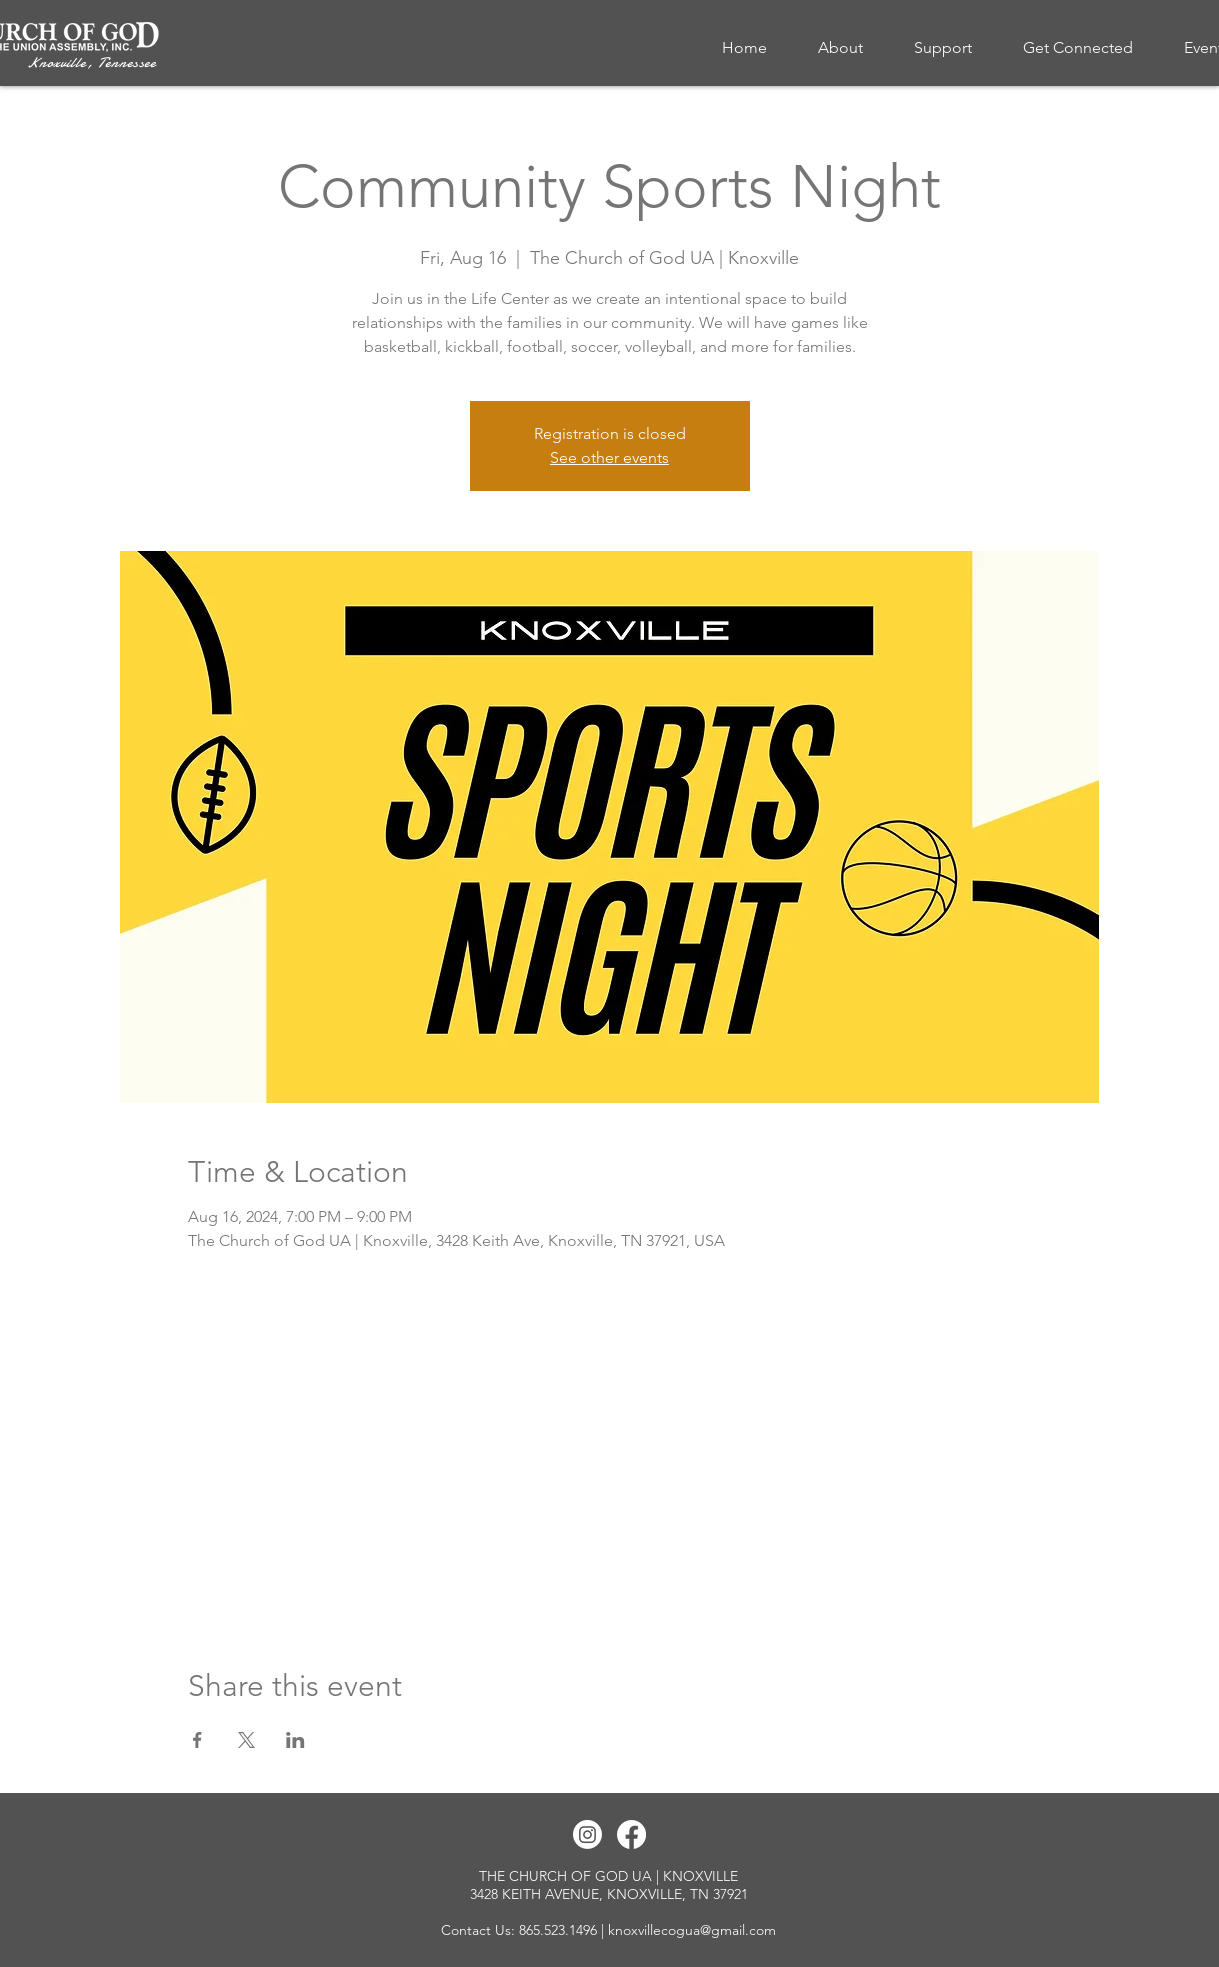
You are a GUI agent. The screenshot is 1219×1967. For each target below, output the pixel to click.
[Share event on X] (246, 1740)
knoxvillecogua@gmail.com (692, 1930)
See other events (609, 457)
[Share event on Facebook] (197, 1740)
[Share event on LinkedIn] (295, 1740)
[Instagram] (587, 1834)
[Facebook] (631, 1834)
